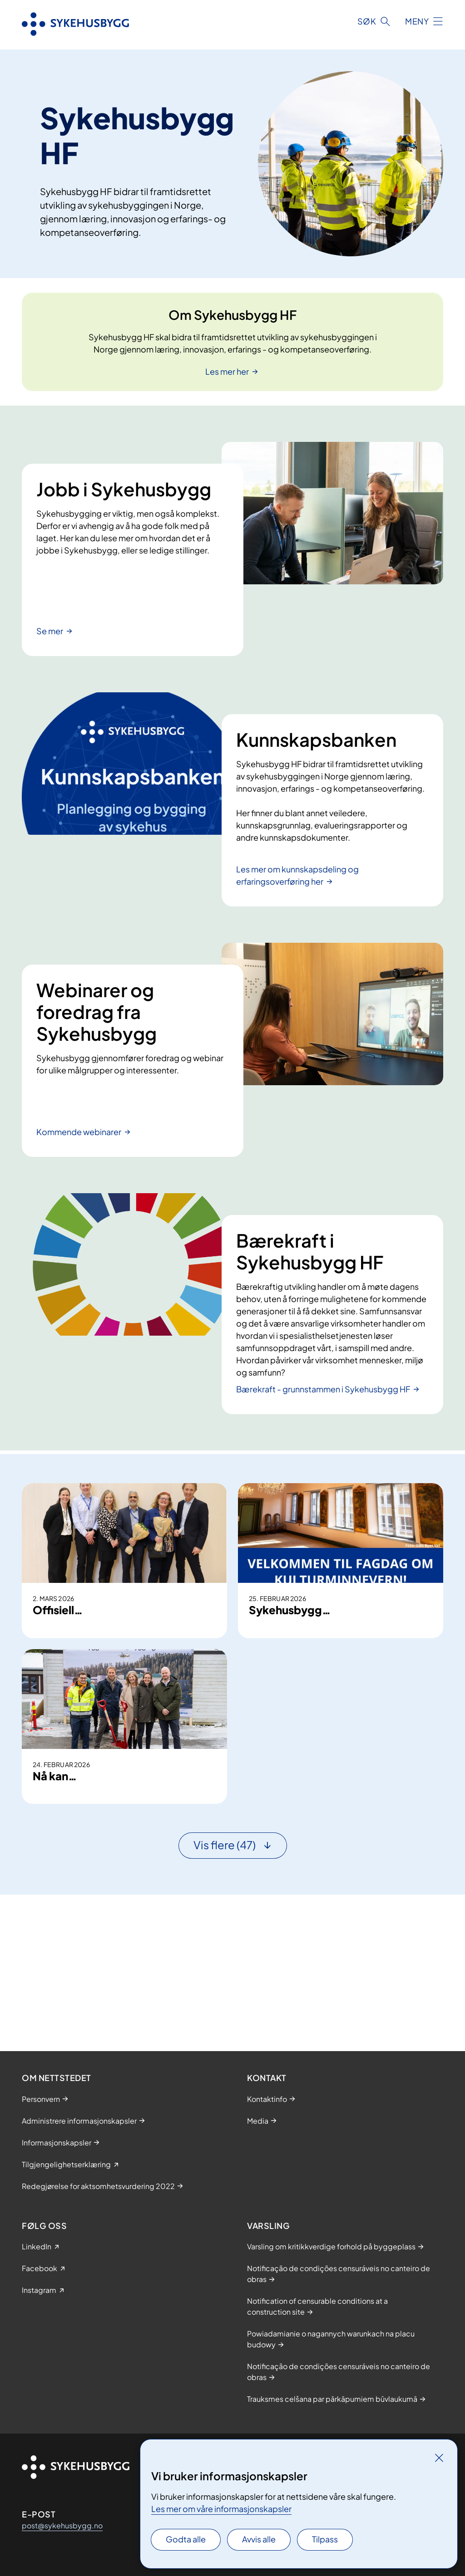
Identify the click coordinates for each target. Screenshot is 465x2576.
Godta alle (186, 2539)
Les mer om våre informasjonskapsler (221, 2508)
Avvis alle (259, 2539)
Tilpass (325, 2539)
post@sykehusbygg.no (62, 2525)
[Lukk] (439, 2457)
